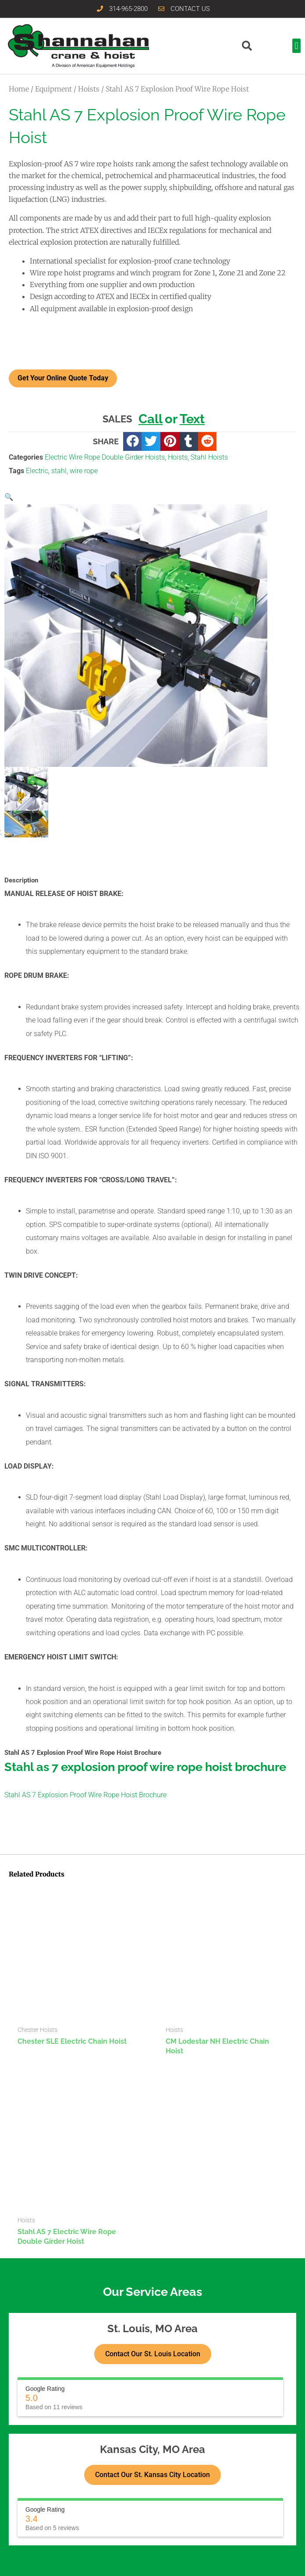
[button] (296, 46)
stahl (59, 471)
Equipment (53, 88)
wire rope (84, 471)
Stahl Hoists (209, 457)
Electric (37, 471)
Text (192, 418)
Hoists (88, 88)
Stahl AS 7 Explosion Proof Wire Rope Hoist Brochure (85, 1795)
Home (19, 88)
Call (150, 418)
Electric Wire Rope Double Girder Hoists (105, 457)
